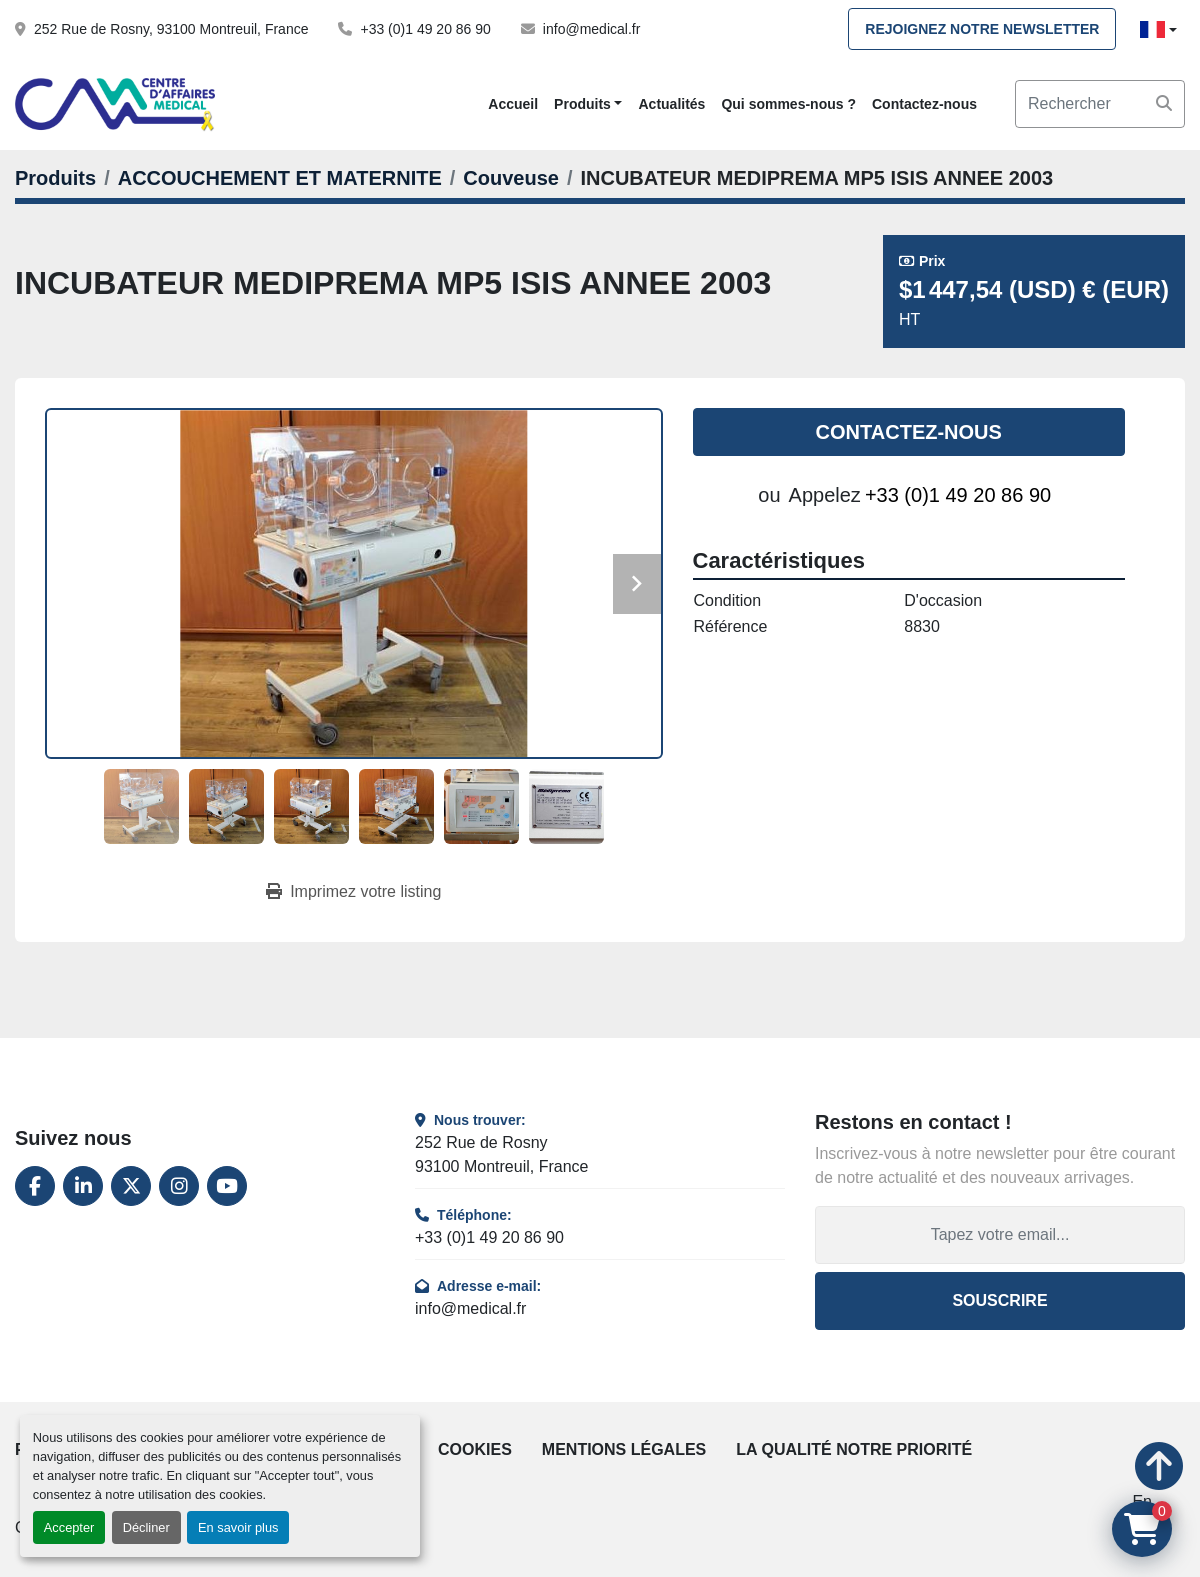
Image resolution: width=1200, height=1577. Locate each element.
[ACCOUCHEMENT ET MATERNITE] (280, 178)
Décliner (146, 1527)
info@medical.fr (591, 29)
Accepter (69, 1527)
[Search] (1100, 104)
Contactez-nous (924, 104)
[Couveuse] (511, 178)
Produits (582, 104)
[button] (588, 104)
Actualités (671, 104)
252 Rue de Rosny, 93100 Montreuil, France (171, 29)
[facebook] (35, 1186)
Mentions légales (624, 1449)
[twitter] (131, 1186)
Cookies (475, 1449)
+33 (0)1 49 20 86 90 (425, 29)
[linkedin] (83, 1186)
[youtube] (227, 1186)
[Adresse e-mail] (1000, 1235)
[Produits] (55, 178)
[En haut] (1158, 1490)
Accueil (513, 104)
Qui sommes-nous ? (788, 104)
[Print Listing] (353, 892)
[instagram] (179, 1186)
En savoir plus (238, 1527)
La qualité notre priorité (854, 1449)
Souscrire (999, 1300)
